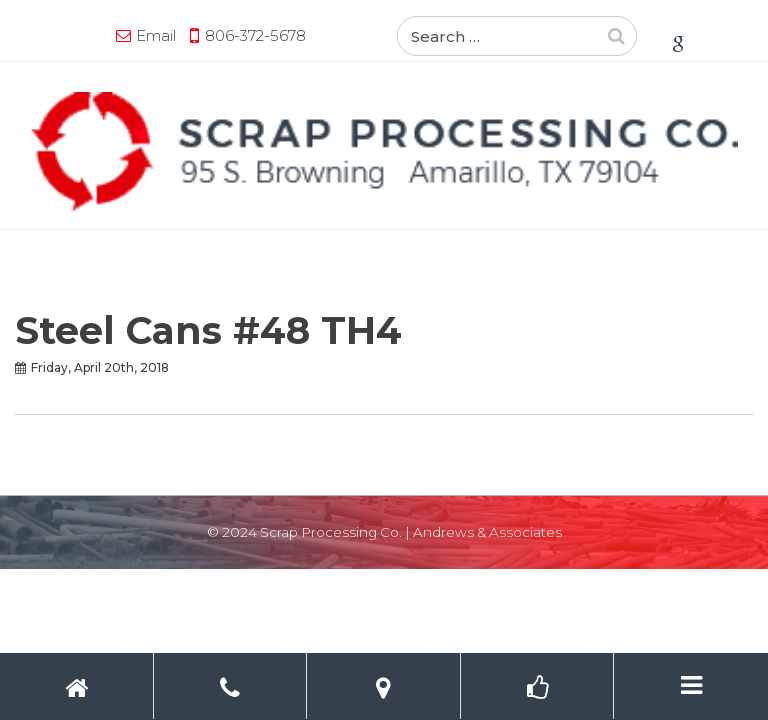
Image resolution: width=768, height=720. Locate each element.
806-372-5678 (255, 35)
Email (156, 35)
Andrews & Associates (487, 532)
